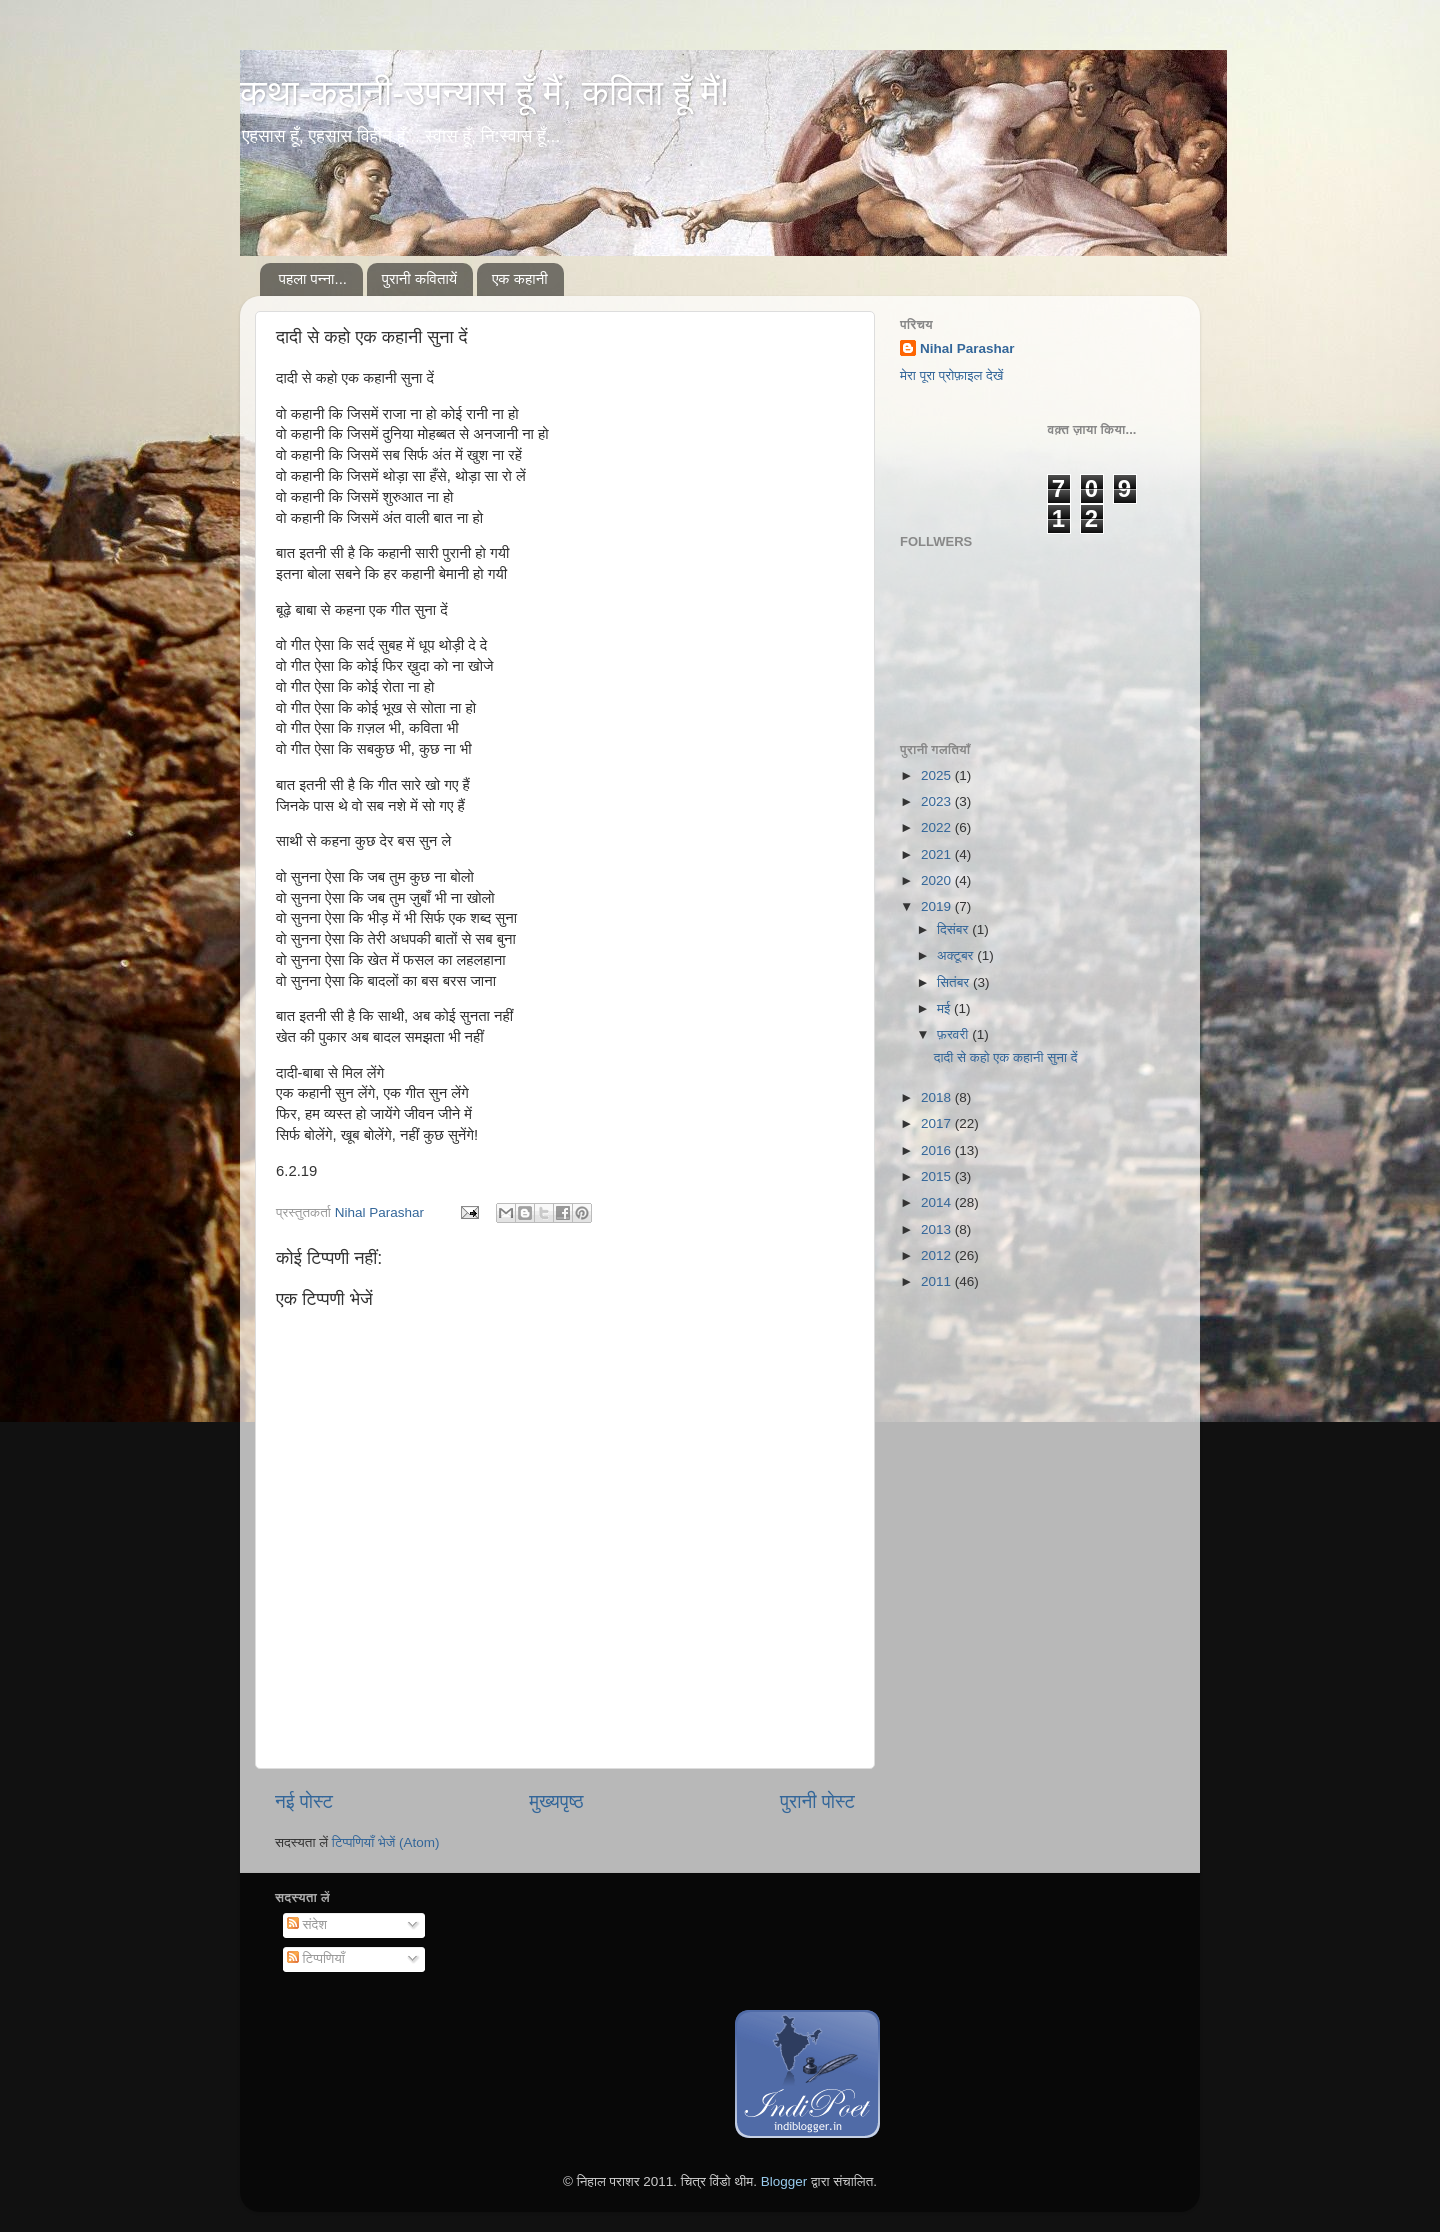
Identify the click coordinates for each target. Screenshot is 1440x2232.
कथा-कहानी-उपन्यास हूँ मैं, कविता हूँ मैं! (484, 92)
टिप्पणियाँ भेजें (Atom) (386, 1842)
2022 (938, 827)
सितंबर (955, 982)
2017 (938, 1123)
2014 (938, 1202)
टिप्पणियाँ (316, 1958)
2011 (938, 1281)
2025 (938, 775)
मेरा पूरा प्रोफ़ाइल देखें (951, 375)
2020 (938, 880)
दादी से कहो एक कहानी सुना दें (1006, 1057)
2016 (938, 1150)
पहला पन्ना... (313, 278)
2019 (938, 906)
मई (945, 1008)
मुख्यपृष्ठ (556, 1801)
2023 (938, 801)
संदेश (307, 1924)
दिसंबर (954, 929)
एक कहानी (520, 278)
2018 (938, 1097)
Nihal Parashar (967, 348)
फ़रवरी (954, 1034)
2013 (938, 1229)
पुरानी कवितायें (419, 278)
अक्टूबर (957, 955)
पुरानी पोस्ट (817, 1801)
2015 (938, 1176)
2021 (938, 854)
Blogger (784, 2181)
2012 (938, 1255)
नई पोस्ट (304, 1801)
